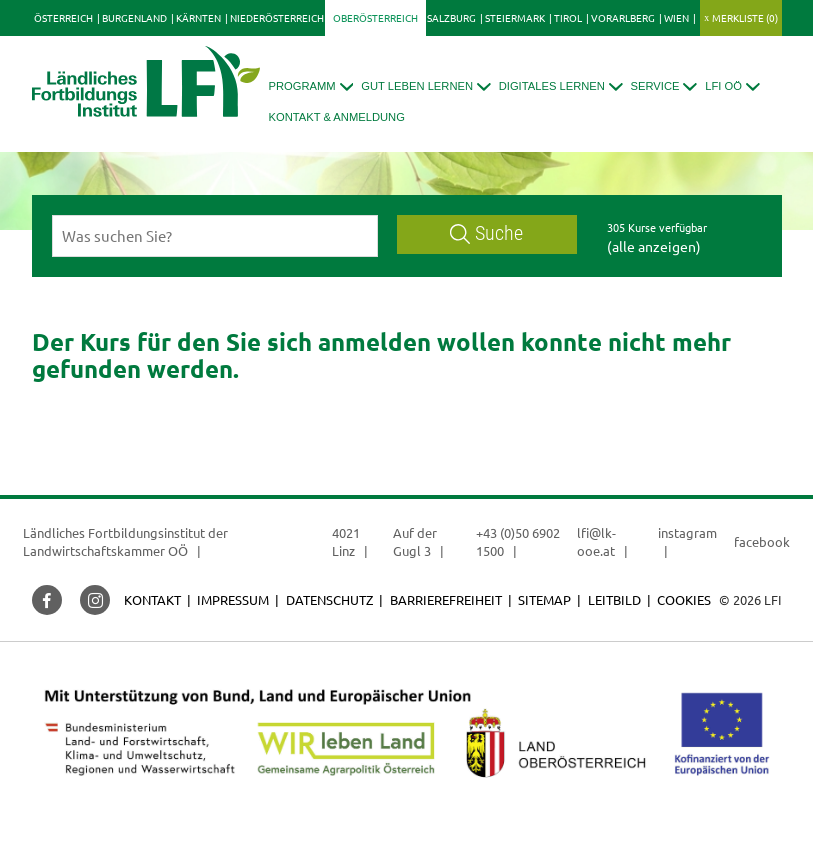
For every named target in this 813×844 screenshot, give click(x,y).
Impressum (233, 599)
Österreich (63, 17)
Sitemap (544, 599)
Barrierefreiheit (446, 599)
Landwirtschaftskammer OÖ (105, 550)
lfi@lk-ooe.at (596, 541)
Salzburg (451, 17)
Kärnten (198, 17)
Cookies (684, 599)
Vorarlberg (623, 17)
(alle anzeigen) (654, 246)
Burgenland (134, 17)
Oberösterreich (375, 17)
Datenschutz (329, 599)
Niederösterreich (277, 17)
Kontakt (152, 599)
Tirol (568, 17)
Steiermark (515, 17)
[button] (311, 86)
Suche (487, 233)
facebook (762, 541)
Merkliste (745, 17)
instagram (687, 532)
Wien (676, 17)
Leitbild (614, 599)
